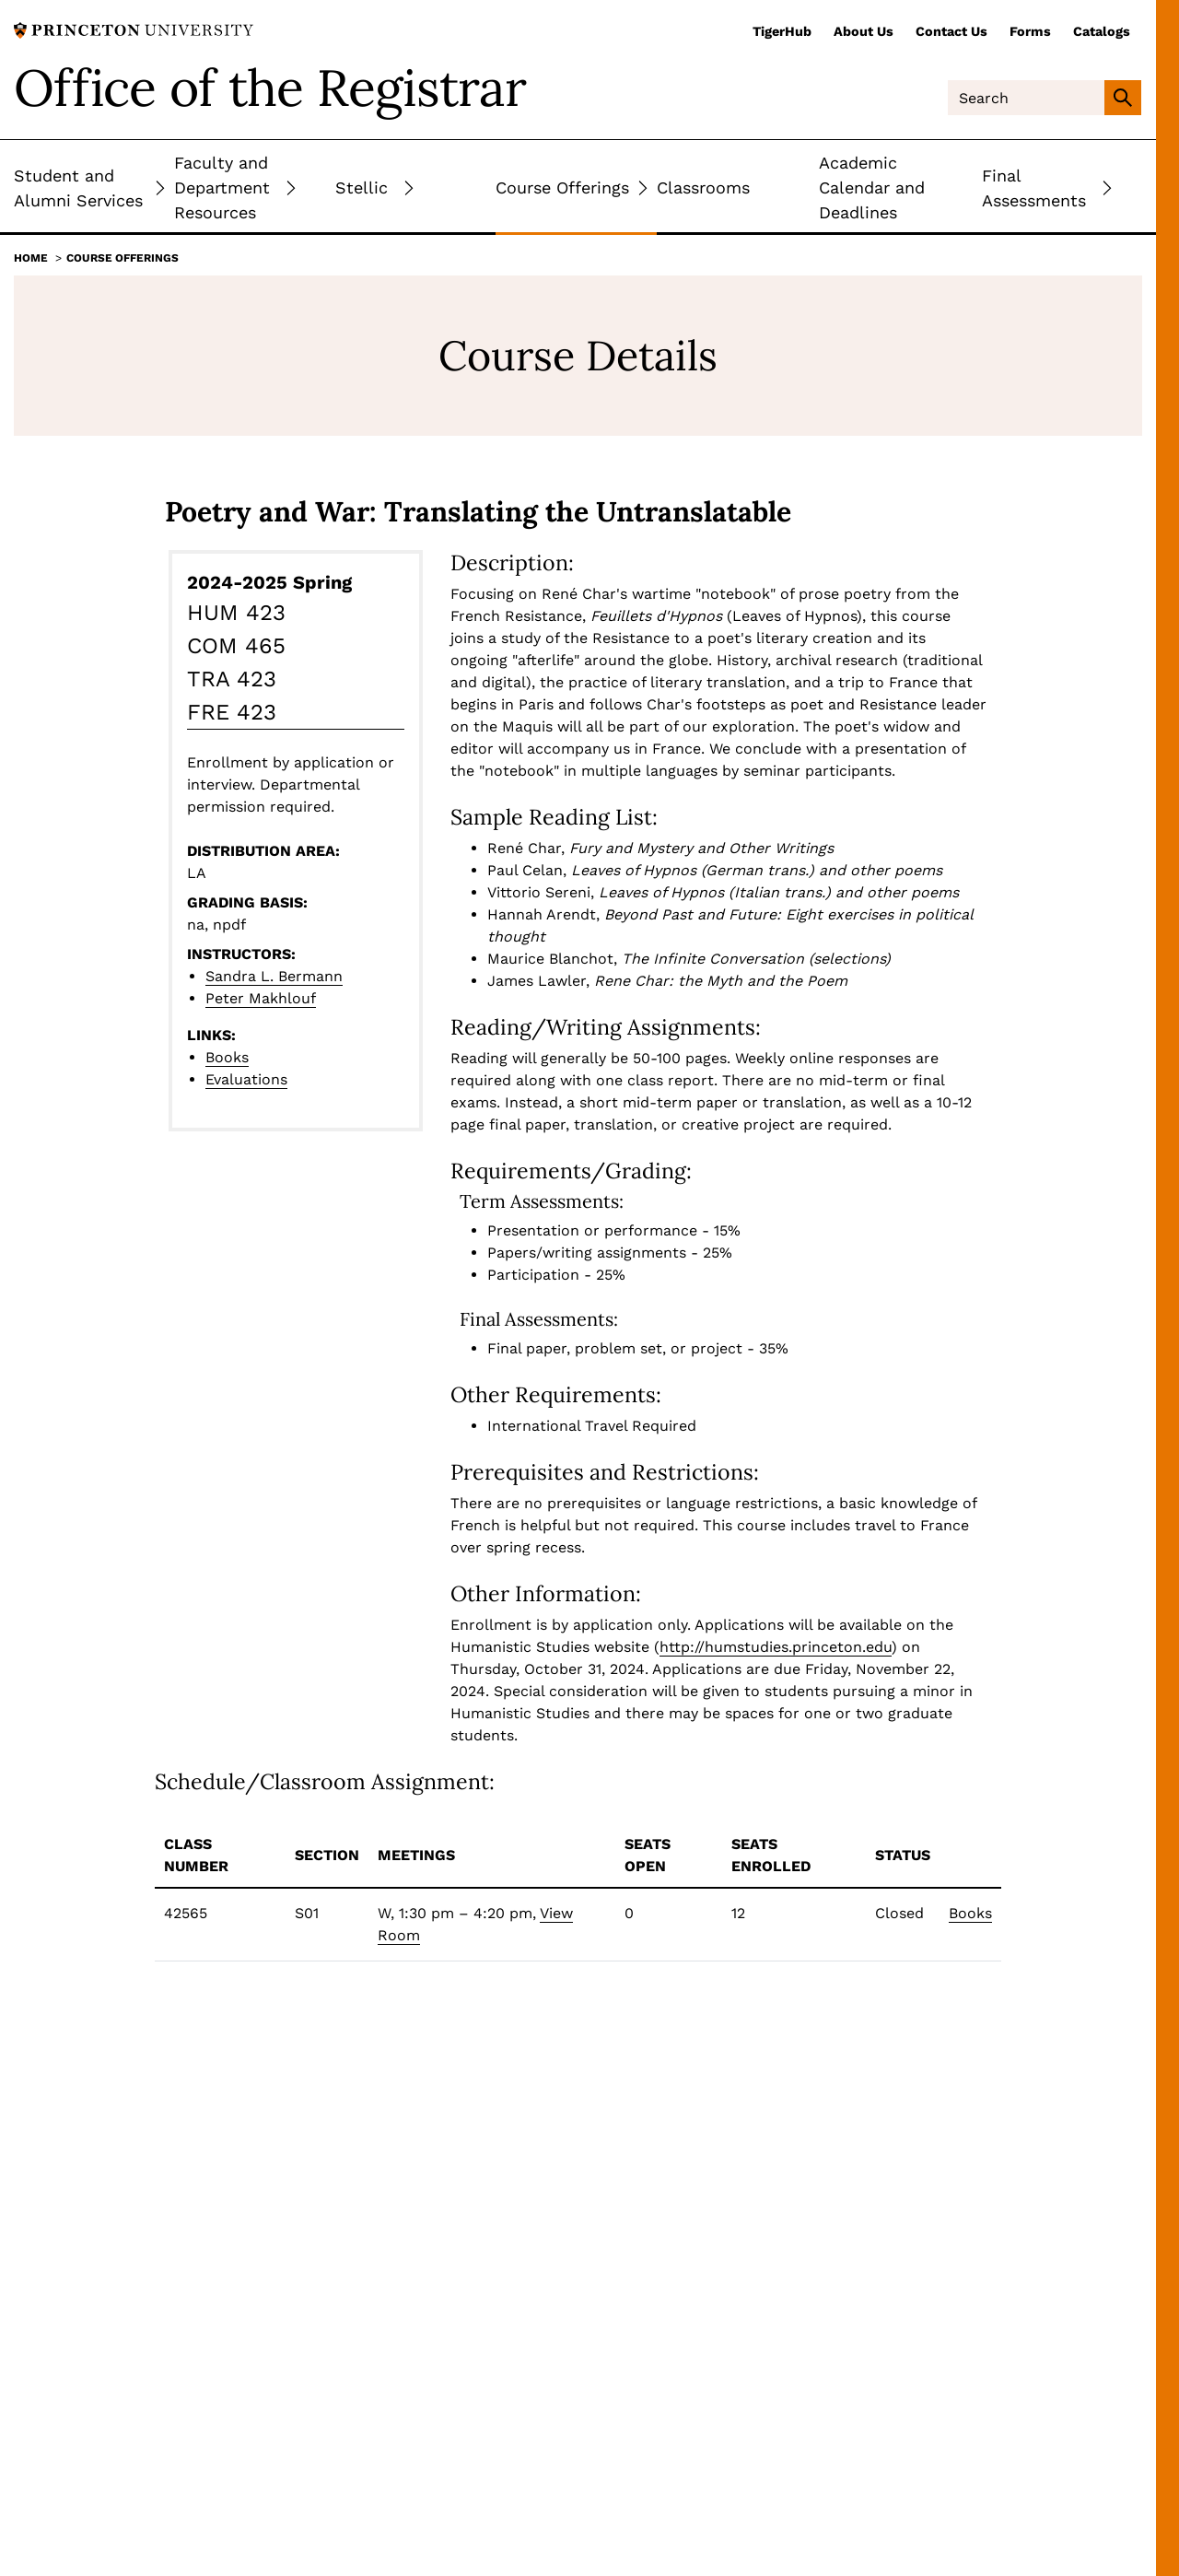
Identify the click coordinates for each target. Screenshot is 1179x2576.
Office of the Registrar (270, 87)
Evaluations (246, 1079)
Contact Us (951, 31)
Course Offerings (122, 258)
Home (31, 258)
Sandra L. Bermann (274, 976)
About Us (863, 31)
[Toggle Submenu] (160, 187)
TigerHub (782, 31)
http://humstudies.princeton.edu (776, 1647)
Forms (1030, 31)
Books (227, 1057)
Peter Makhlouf (260, 998)
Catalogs (1101, 31)
